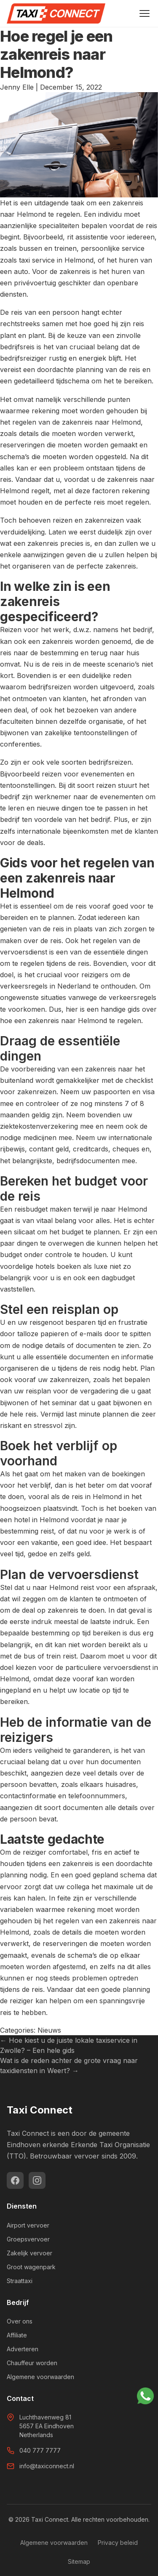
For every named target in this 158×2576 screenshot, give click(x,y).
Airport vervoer (28, 2225)
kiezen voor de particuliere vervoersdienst (83, 1667)
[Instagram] (37, 2180)
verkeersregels (24, 986)
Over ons (19, 2321)
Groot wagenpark (31, 2266)
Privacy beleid (118, 2542)
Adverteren (22, 2349)
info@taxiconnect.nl (46, 2466)
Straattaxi (19, 2280)
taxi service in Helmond (56, 260)
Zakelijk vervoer (29, 2253)
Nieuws (49, 2030)
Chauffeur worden (32, 2362)
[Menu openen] (144, 13)
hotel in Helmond (41, 1519)
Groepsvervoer (28, 2239)
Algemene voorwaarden (40, 2376)
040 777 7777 (40, 2450)
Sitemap (79, 2561)
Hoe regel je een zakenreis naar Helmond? (56, 54)
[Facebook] (15, 2180)
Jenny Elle (17, 87)
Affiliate (17, 2335)
